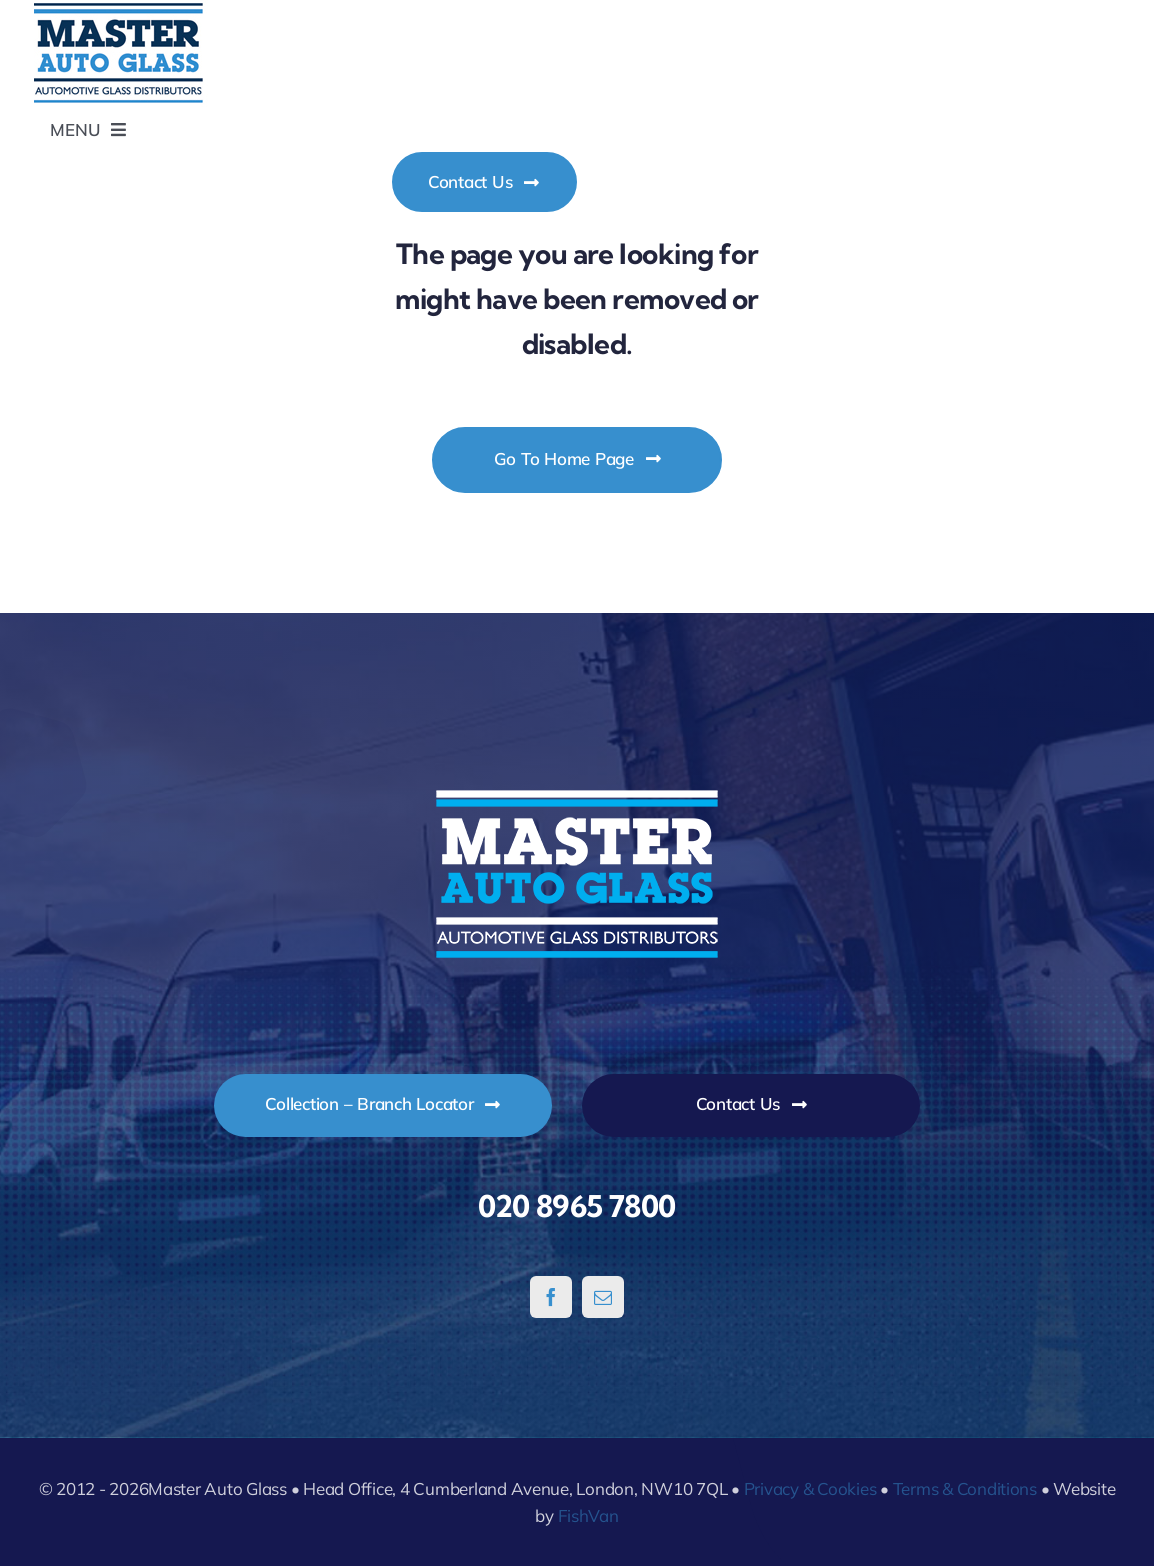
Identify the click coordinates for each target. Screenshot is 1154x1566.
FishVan (588, 1515)
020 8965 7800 (576, 1206)
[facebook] (551, 1297)
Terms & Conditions (965, 1488)
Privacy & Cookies (810, 1488)
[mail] (603, 1297)
